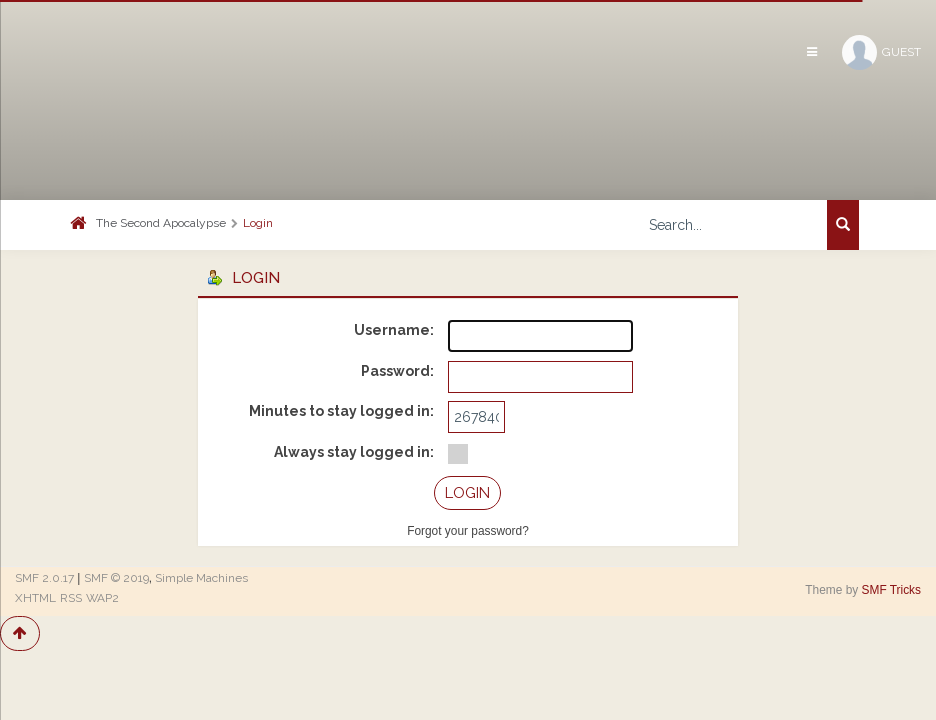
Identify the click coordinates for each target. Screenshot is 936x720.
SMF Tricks (891, 590)
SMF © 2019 (116, 578)
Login (258, 223)
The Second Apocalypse (161, 223)
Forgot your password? (468, 531)
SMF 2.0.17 (44, 578)
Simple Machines (201, 578)
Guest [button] (881, 52)
